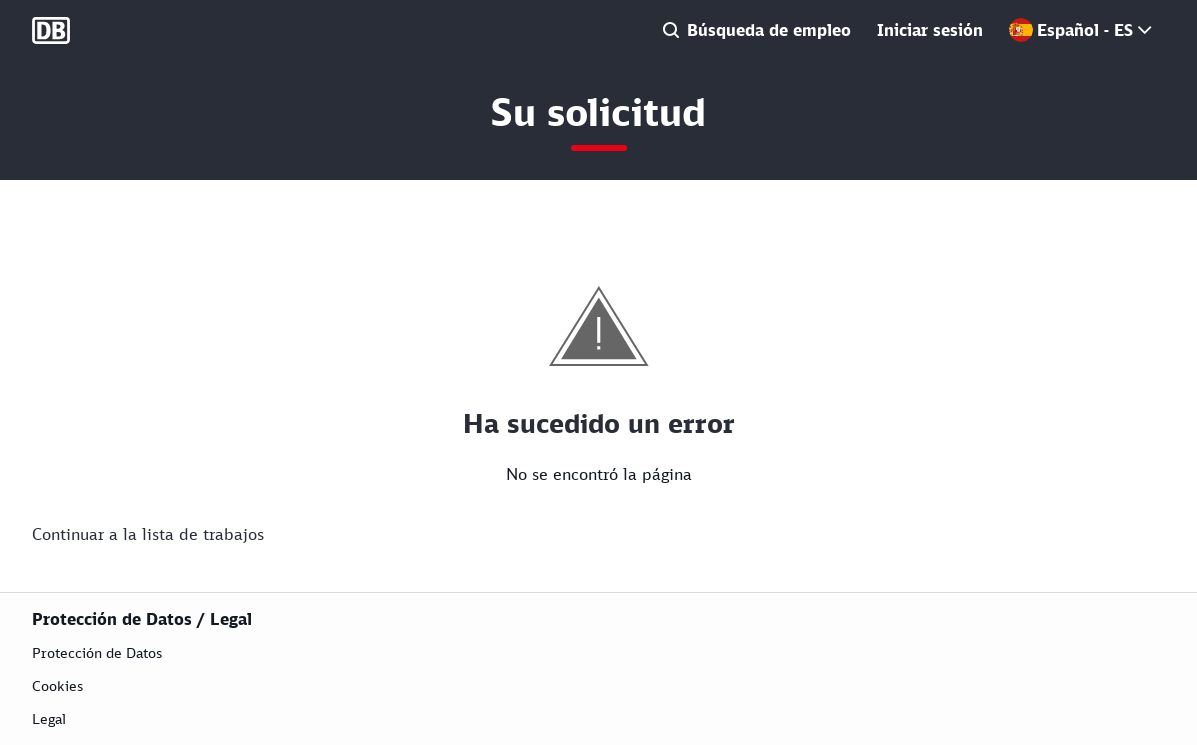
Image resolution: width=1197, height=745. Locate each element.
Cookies (57, 685)
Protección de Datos (97, 652)
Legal (49, 718)
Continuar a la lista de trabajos (148, 534)
